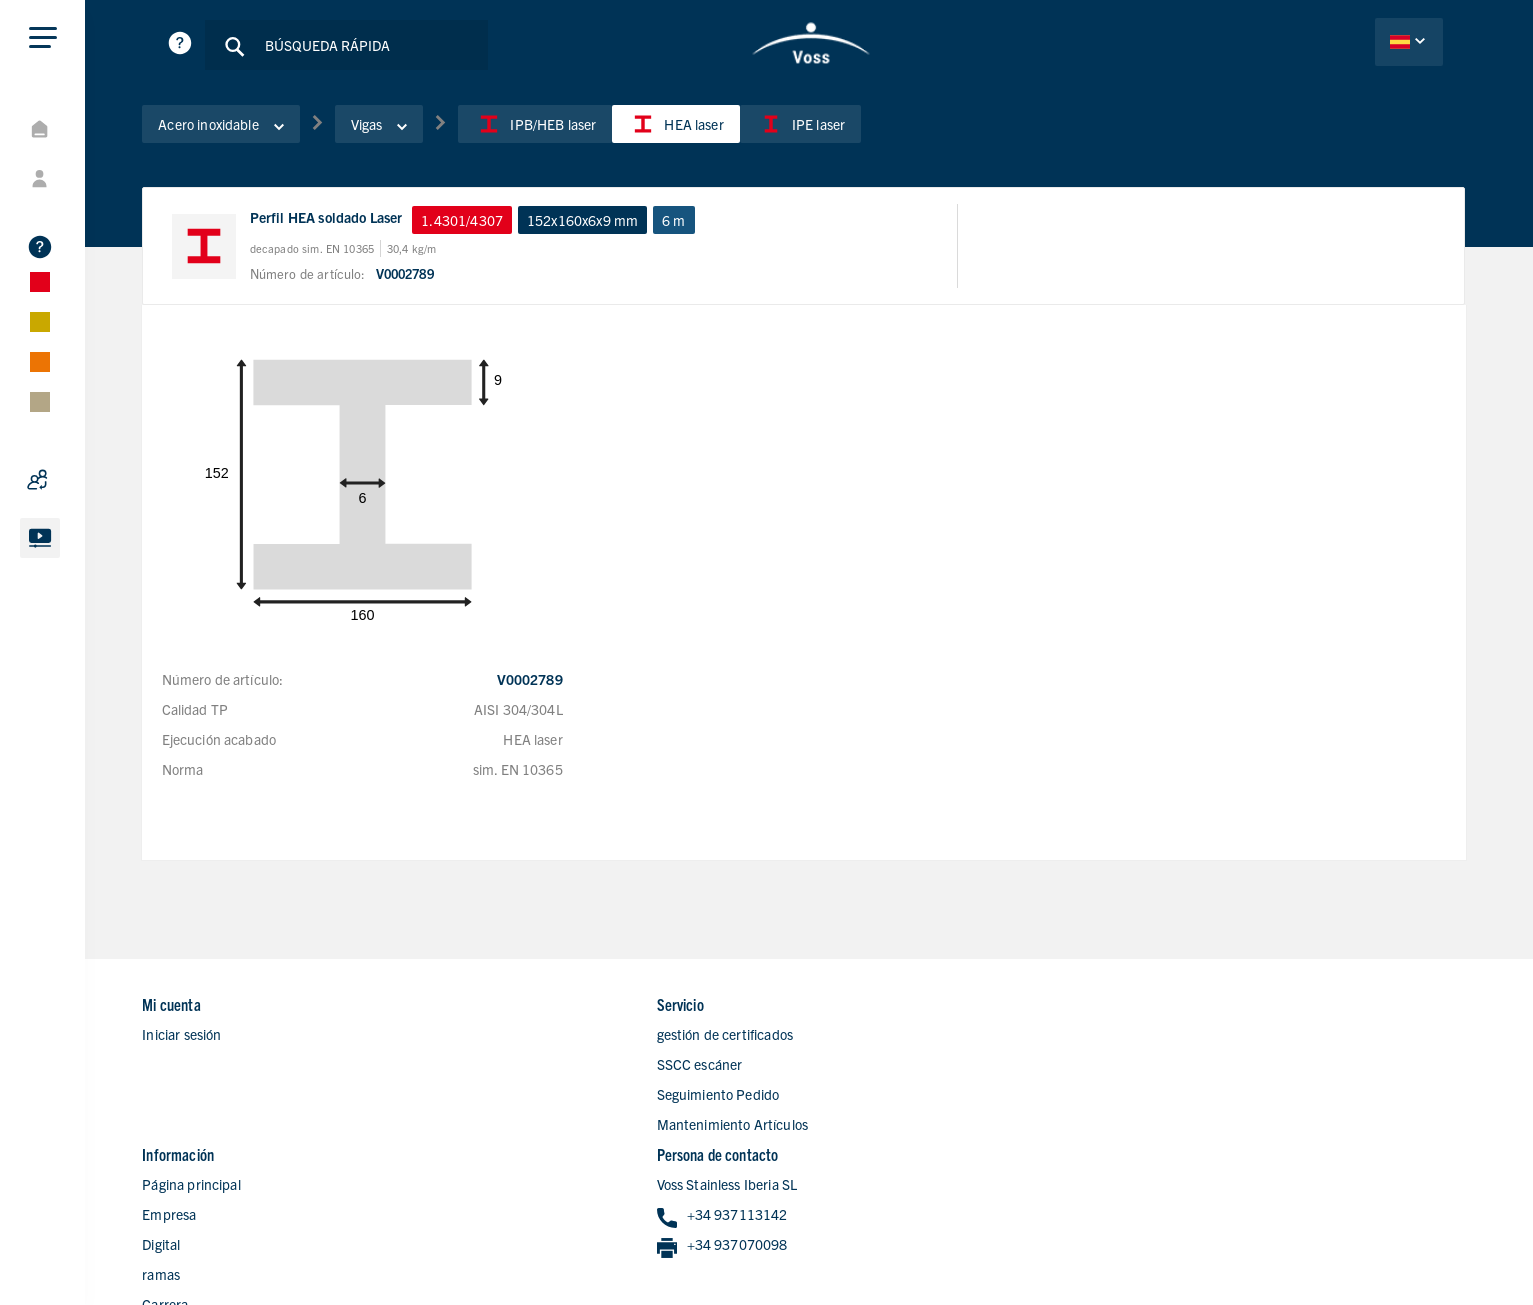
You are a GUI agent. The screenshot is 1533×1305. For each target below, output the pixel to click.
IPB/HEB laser (550, 129)
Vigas (393, 129)
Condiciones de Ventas (1397, 1252)
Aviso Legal (1276, 1252)
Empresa (849, 1038)
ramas (841, 1098)
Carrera (845, 1128)
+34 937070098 (1219, 1069)
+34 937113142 (1219, 1039)
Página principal (871, 1008)
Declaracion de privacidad (1144, 1252)
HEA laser (690, 129)
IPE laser (814, 129)
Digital (841, 1068)
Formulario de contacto (892, 1158)
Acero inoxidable (235, 129)
